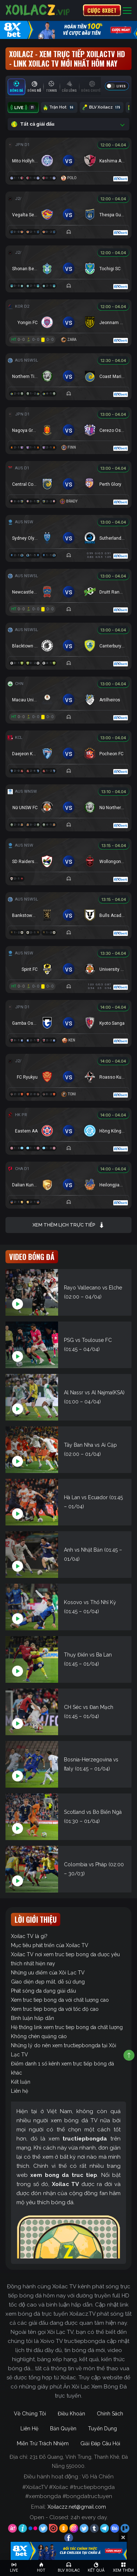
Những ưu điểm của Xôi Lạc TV (48, 1973)
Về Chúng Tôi (30, 2414)
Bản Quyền (63, 2428)
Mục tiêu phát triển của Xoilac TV (49, 1945)
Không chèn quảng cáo (39, 2036)
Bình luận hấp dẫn (32, 2018)
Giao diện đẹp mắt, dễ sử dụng (48, 1982)
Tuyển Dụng (102, 2428)
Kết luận (20, 2082)
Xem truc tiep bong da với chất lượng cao (60, 2000)
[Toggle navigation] (127, 10)
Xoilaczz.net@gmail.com (76, 2507)
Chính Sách (110, 2414)
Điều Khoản (71, 2414)
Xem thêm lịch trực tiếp (68, 1225)
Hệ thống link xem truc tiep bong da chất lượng (67, 2027)
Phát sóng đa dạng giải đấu (43, 1991)
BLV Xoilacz (101, 107)
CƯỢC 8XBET (102, 10)
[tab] (16, 87)
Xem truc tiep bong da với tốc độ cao (55, 2009)
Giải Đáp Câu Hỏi (100, 2443)
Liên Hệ (29, 2428)
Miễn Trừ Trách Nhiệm (43, 2443)
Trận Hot (59, 107)
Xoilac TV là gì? (29, 1936)
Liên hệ (19, 2091)
